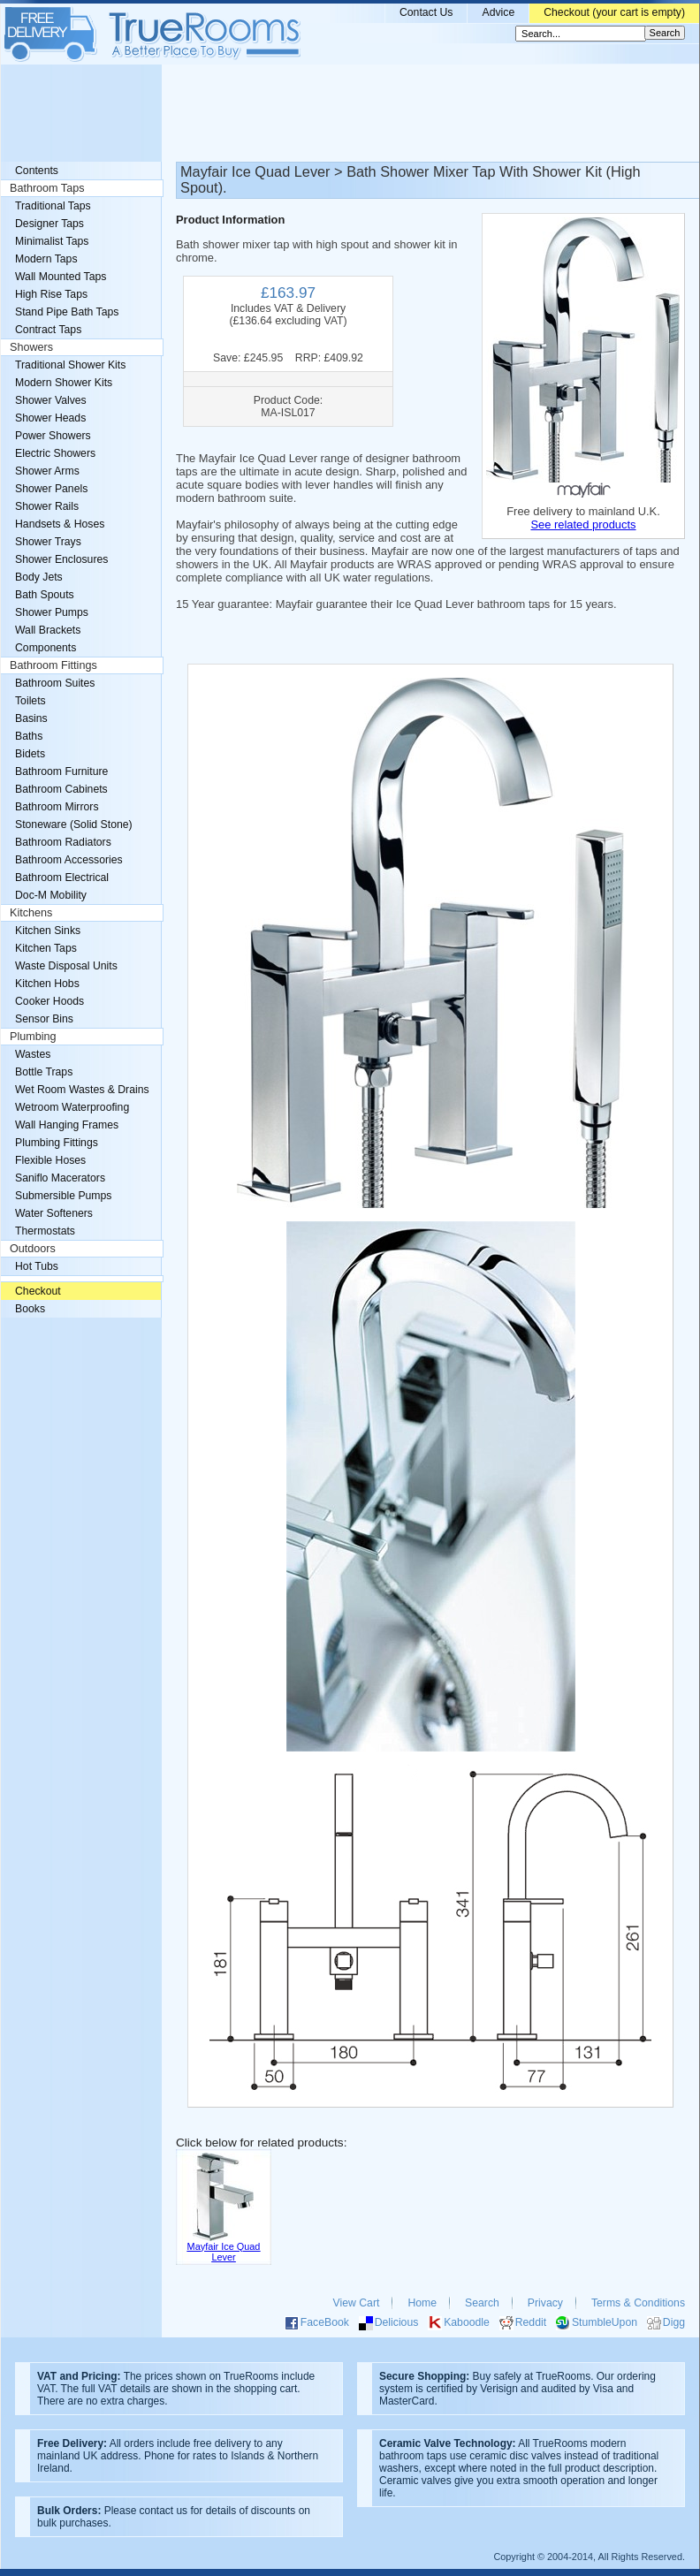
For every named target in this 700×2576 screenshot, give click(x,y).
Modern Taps (46, 259)
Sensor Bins (44, 1019)
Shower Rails (47, 506)
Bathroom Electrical (62, 877)
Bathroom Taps (47, 188)
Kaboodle (467, 2322)
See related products (582, 524)
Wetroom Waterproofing (72, 1107)
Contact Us (426, 12)
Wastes (32, 1054)
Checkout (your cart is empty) (614, 12)
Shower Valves (51, 400)
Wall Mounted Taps (60, 276)
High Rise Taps (51, 294)
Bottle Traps (43, 1072)
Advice (498, 12)
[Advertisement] (350, 113)
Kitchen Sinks (47, 930)
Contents (36, 170)
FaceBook (325, 2322)
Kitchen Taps (46, 948)
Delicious (397, 2322)
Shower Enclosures (61, 559)
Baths (28, 736)
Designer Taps (49, 223)
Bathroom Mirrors (57, 807)
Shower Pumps (51, 612)
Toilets (30, 701)
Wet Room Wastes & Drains (82, 1089)
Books (30, 1309)
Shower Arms (47, 471)
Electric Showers (55, 453)
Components (45, 648)
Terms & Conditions (638, 2303)
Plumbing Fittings (56, 1142)
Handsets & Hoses (59, 524)
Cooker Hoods (49, 1001)
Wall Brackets (47, 630)
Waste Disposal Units (66, 966)
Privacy (545, 2303)
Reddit (530, 2322)
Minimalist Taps (51, 241)
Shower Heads (50, 418)
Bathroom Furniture (61, 771)
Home (422, 2303)
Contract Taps (48, 329)
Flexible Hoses (50, 1160)
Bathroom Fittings (53, 665)
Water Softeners (54, 1213)
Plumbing (33, 1036)
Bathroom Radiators (63, 842)
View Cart (356, 2303)
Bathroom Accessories (69, 860)
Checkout (38, 1291)
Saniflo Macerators (60, 1178)
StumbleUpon (604, 2322)
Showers (31, 347)
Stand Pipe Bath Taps (66, 312)
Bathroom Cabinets (61, 789)
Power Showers (53, 435)
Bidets (30, 754)
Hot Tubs (36, 1266)
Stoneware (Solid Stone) (74, 824)
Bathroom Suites (55, 683)
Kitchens (31, 913)
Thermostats (45, 1231)
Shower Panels (51, 489)
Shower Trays (48, 542)
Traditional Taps (53, 206)
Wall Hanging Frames (66, 1125)
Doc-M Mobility (51, 895)
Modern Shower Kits (63, 382)
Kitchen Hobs (47, 983)
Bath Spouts (44, 595)
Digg (674, 2322)
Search (482, 2303)
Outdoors (33, 1248)
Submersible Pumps (63, 1195)
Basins (31, 718)
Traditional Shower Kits (70, 365)
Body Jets (39, 577)
